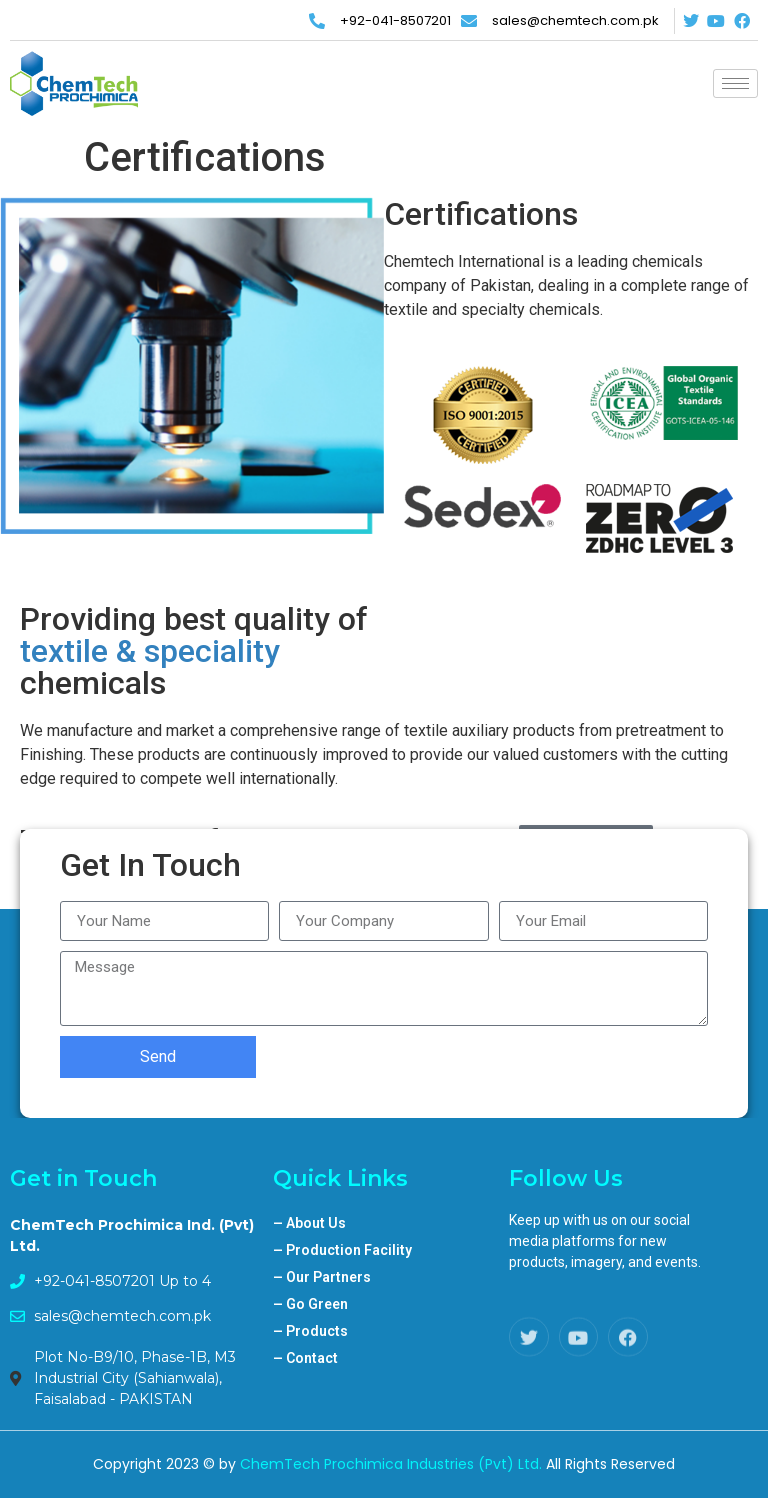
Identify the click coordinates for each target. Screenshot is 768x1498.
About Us (309, 1223)
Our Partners (322, 1277)
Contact (305, 1358)
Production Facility (342, 1250)
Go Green (310, 1304)
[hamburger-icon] (735, 83)
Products (310, 1331)
